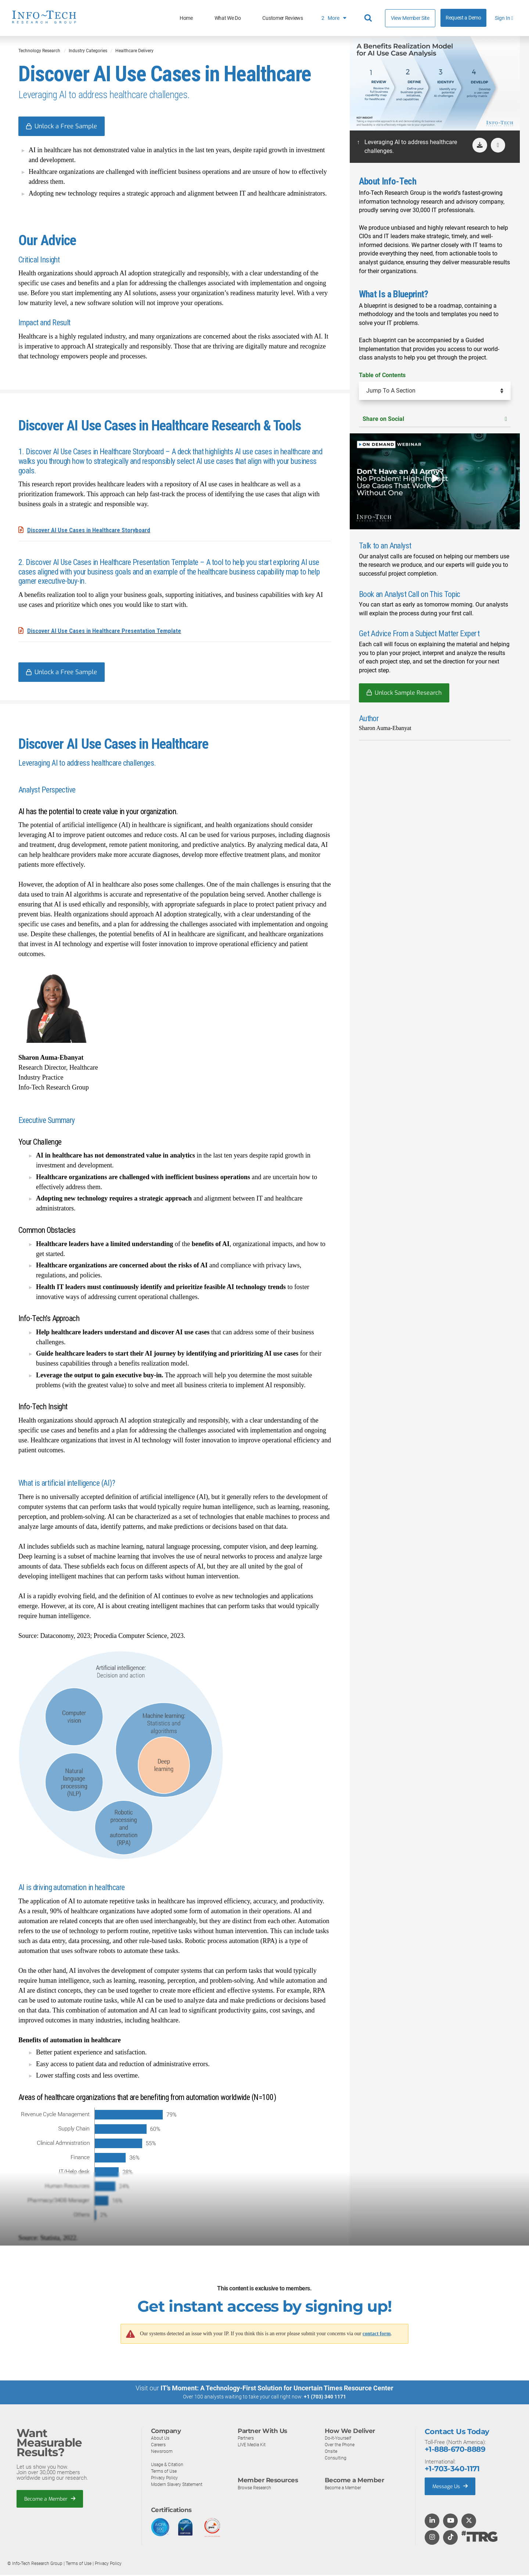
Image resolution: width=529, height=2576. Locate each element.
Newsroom (162, 2452)
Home (186, 18)
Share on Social (435, 418)
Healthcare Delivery (134, 50)
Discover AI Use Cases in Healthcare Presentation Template (109, 631)
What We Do (228, 18)
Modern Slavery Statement (178, 2485)
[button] (498, 145)
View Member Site (410, 18)
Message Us (451, 2487)
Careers (159, 2445)
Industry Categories (88, 50)
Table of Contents (382, 375)
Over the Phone (340, 2445)
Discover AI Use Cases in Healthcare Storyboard (93, 530)
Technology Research (39, 50)
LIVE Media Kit (252, 2445)
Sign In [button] (504, 18)
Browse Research (256, 2488)
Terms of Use (165, 2472)
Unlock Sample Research (408, 693)
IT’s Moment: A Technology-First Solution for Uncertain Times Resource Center (277, 2389)
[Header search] (369, 18)
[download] (479, 145)
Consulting (336, 2459)
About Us (160, 2439)
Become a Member (51, 2500)
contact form (377, 2335)
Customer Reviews (282, 18)
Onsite (331, 2452)
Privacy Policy (165, 2479)
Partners (246, 2439)
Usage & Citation (168, 2465)
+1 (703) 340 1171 (325, 2398)
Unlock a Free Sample (68, 126)
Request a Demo (463, 18)
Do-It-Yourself (339, 2439)
